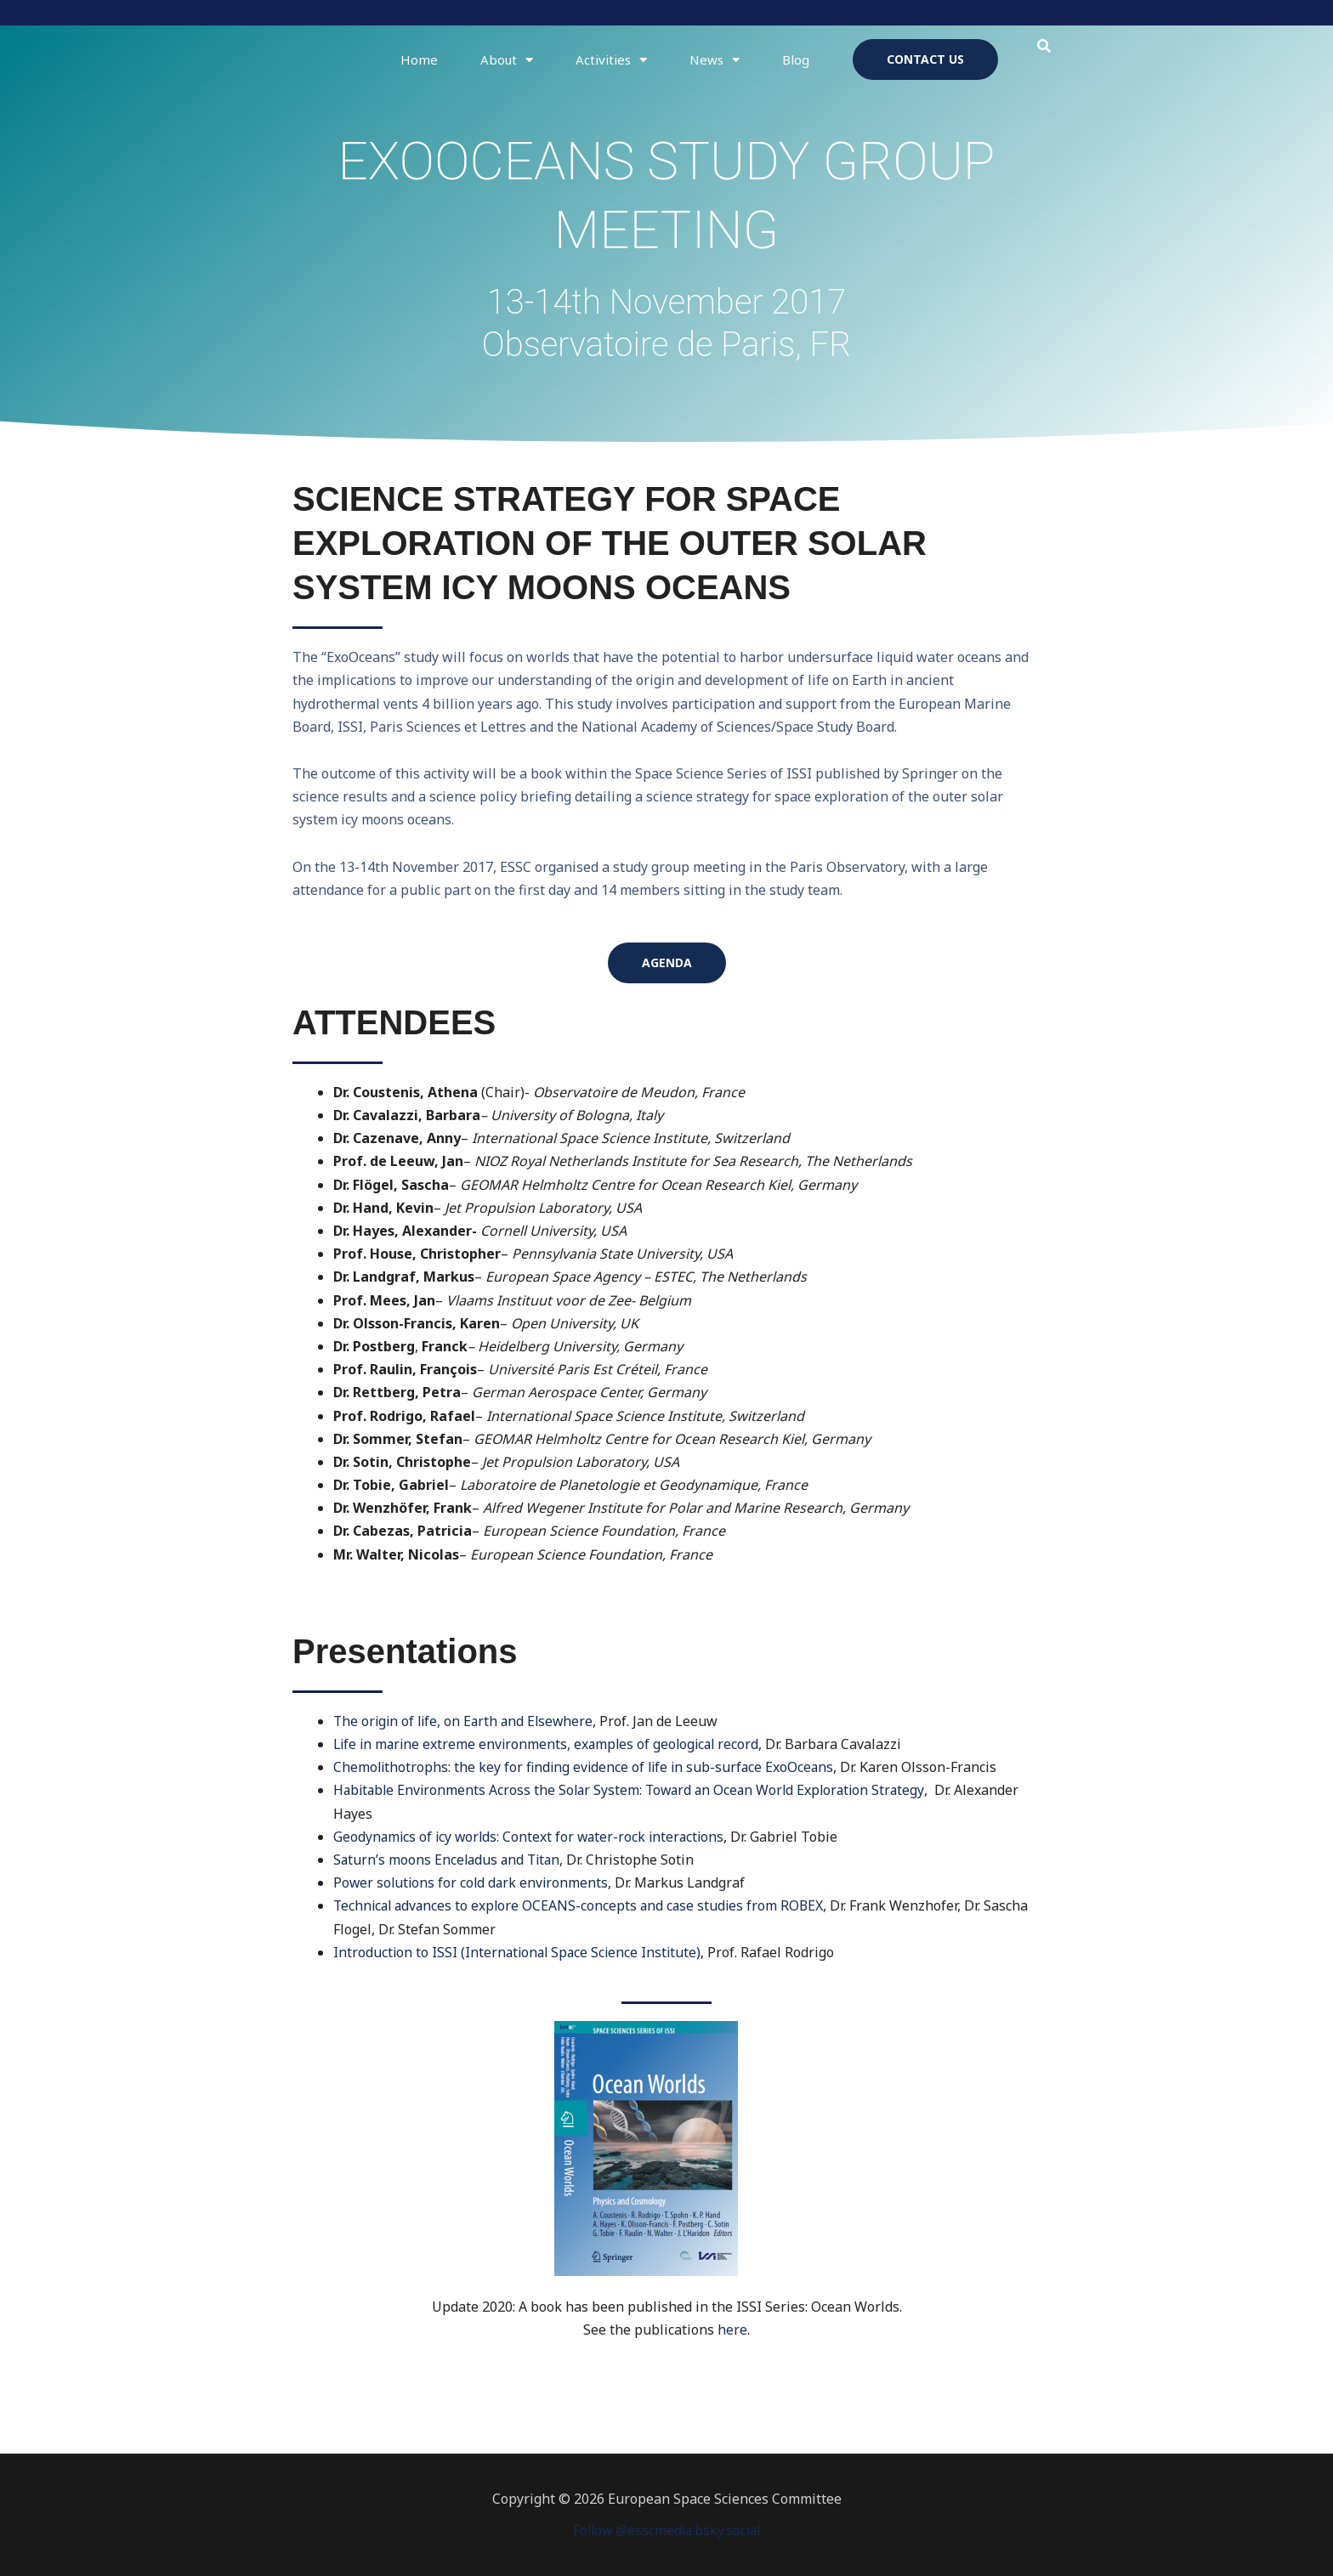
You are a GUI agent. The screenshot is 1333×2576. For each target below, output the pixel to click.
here (732, 2329)
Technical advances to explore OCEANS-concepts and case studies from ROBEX (582, 1905)
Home (419, 59)
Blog (795, 59)
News (714, 60)
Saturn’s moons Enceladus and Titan (449, 1859)
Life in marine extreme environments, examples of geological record (551, 1744)
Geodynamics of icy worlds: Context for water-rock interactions (532, 1836)
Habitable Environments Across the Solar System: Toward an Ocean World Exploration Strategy (635, 1790)
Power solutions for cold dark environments (473, 1882)
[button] (1044, 46)
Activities (611, 60)
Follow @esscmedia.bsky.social (666, 2530)
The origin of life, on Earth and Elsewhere (466, 1721)
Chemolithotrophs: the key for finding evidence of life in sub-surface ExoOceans (587, 1767)
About (506, 60)
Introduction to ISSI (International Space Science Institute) (520, 1952)
